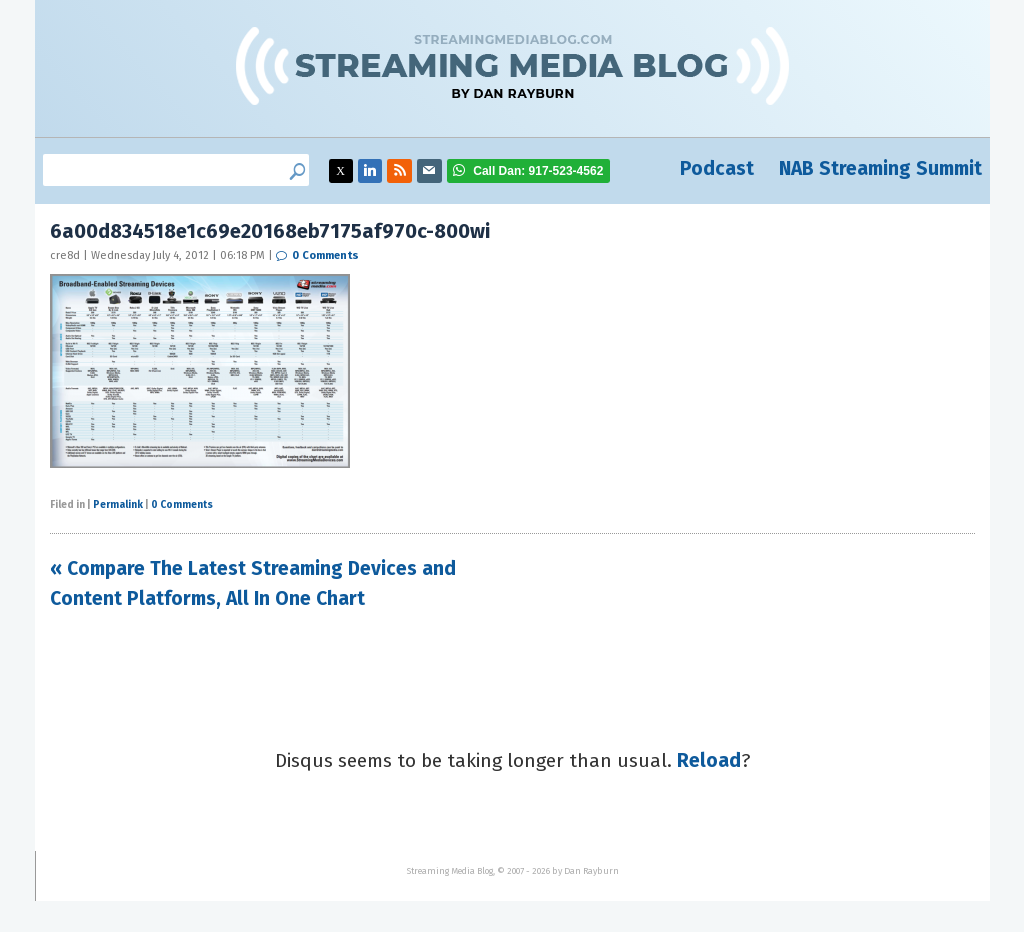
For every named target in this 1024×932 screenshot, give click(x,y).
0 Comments (325, 255)
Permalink (118, 505)
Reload (709, 760)
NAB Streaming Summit (880, 168)
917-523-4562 (538, 171)
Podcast (717, 168)
